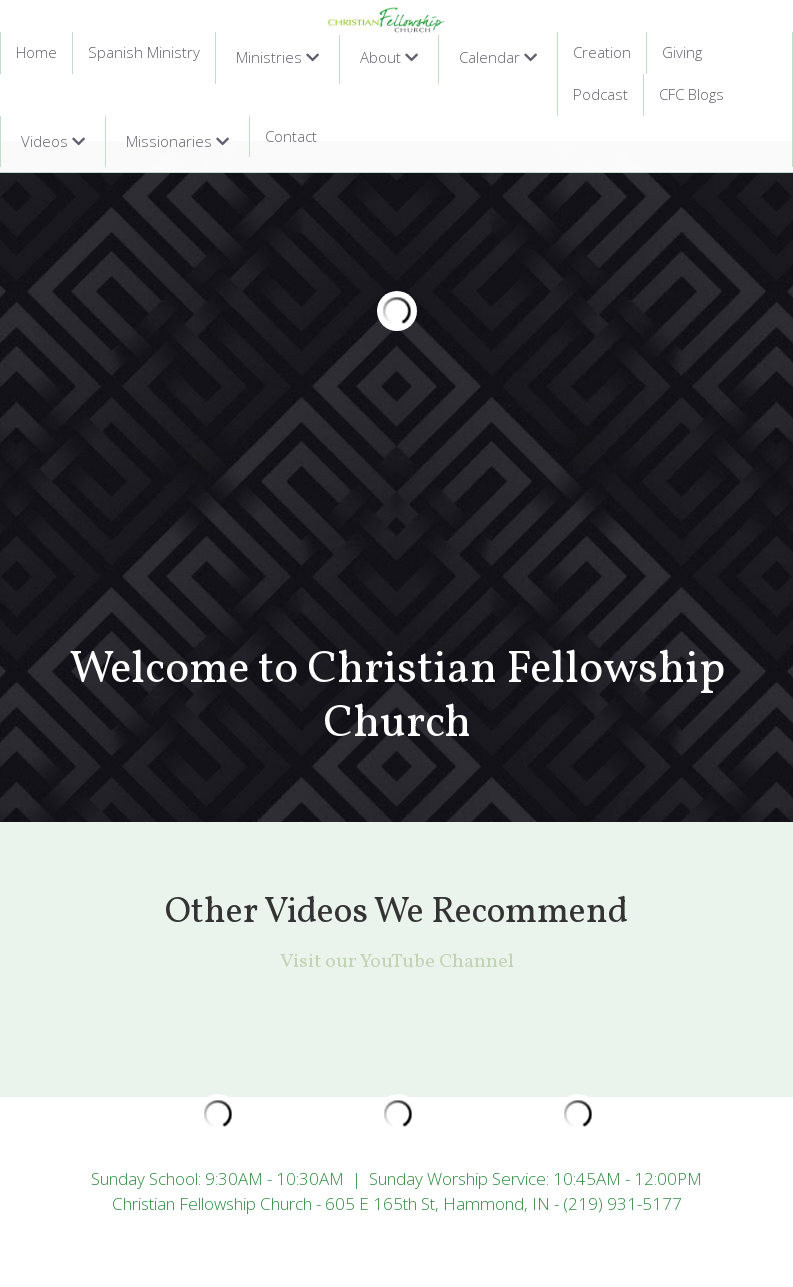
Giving (682, 52)
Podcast (600, 94)
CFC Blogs (691, 94)
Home (36, 52)
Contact (291, 136)
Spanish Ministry (144, 52)
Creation (602, 52)
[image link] (387, 18)
